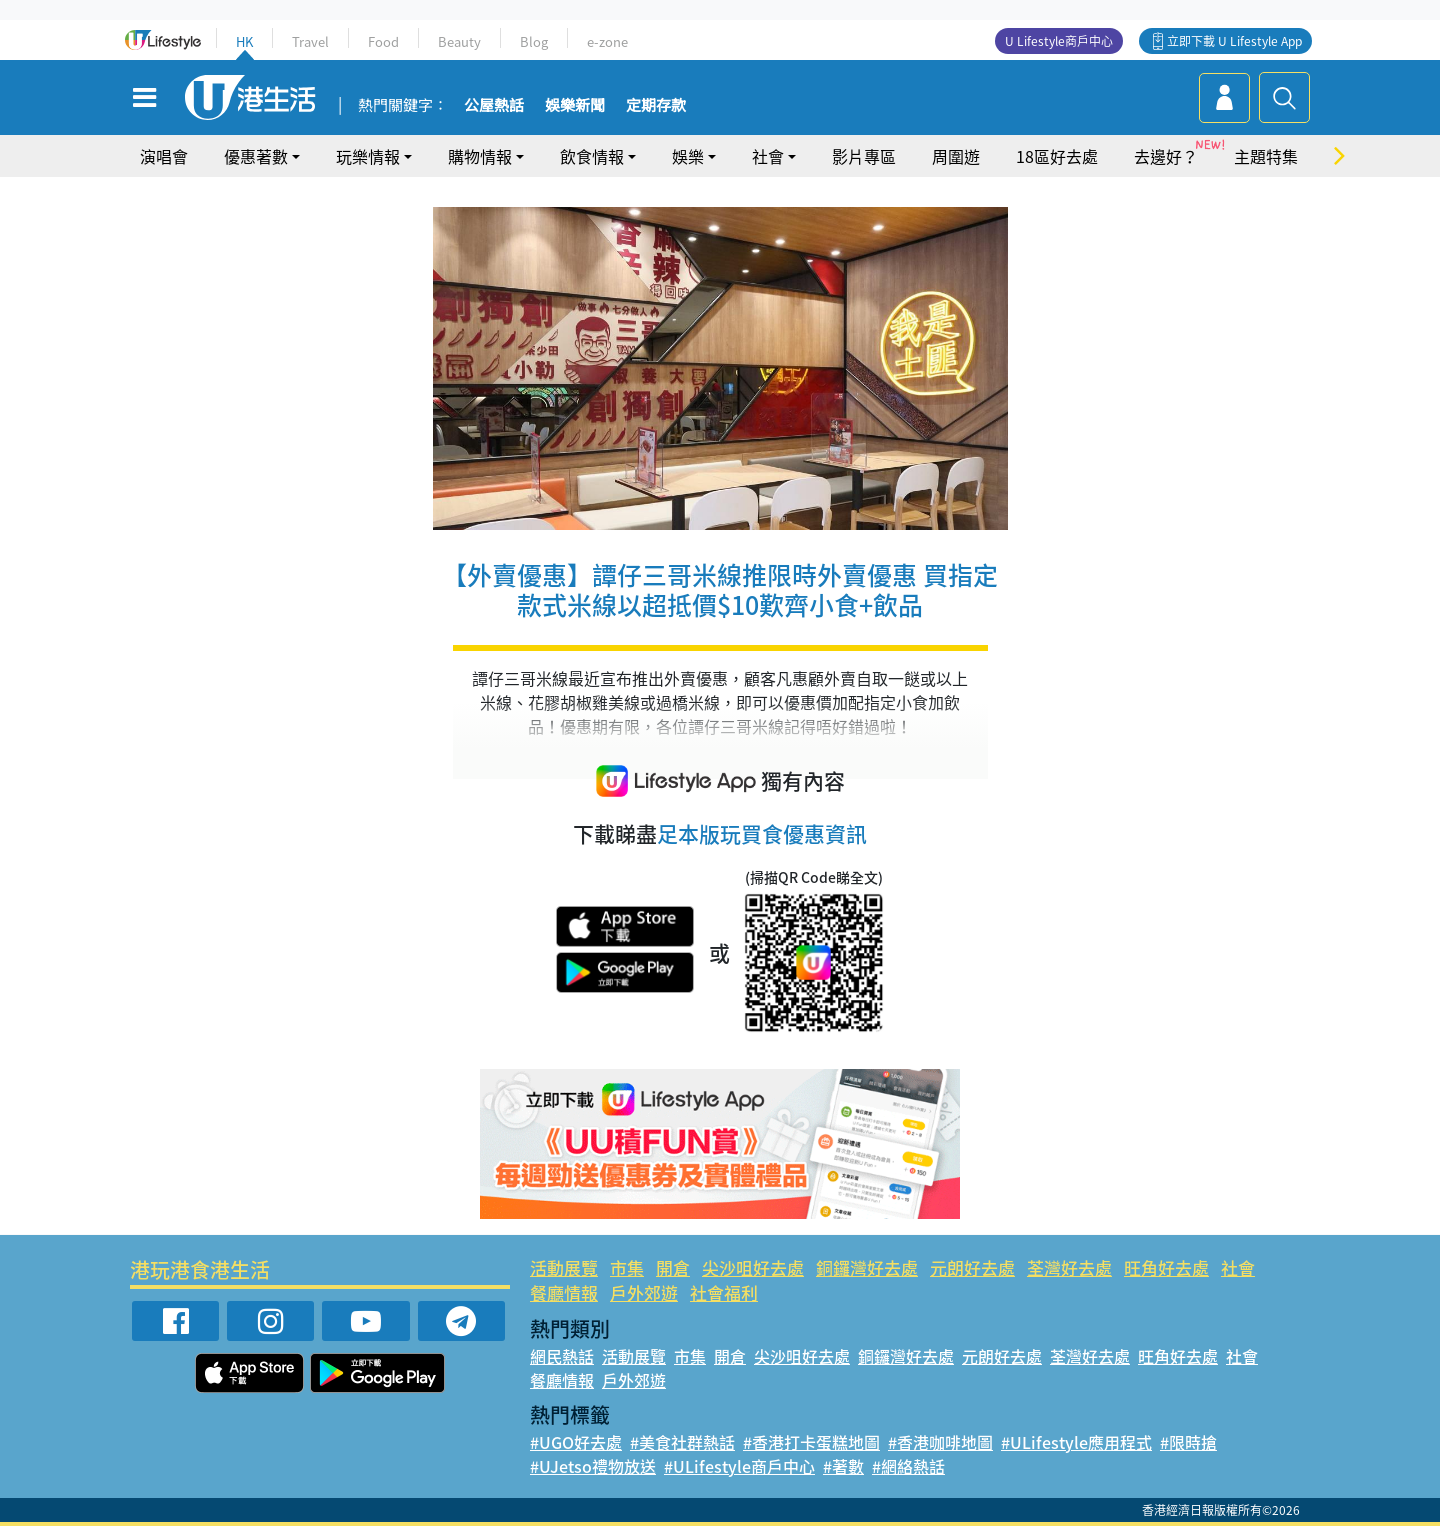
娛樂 (688, 156)
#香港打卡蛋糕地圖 (811, 1442)
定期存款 (656, 106)
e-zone (607, 41)
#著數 (843, 1466)
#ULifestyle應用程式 (1076, 1442)
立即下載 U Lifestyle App (1234, 41)
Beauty (459, 41)
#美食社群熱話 (682, 1442)
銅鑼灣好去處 (867, 1267)
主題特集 (1266, 156)
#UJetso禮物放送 (593, 1466)
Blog (534, 41)
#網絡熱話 (908, 1466)
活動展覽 (564, 1267)
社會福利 (724, 1292)
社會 (768, 156)
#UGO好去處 (576, 1442)
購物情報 (480, 156)
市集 (627, 1267)
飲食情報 (592, 156)
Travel (310, 41)
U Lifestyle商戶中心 (1059, 41)
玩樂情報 (368, 156)
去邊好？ (1166, 156)
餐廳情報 (564, 1292)
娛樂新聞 (575, 106)
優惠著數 (256, 156)
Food (383, 41)
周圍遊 (956, 156)
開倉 (673, 1267)
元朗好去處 (972, 1267)
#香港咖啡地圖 (940, 1442)
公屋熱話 (494, 106)
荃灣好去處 (1069, 1267)
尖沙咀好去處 (753, 1267)
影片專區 (864, 156)
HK (244, 41)
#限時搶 (1188, 1442)
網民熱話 (562, 1356)
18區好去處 (1057, 156)
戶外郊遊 (644, 1292)
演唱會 (164, 156)
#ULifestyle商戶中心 (739, 1466)
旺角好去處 (1166, 1267)
